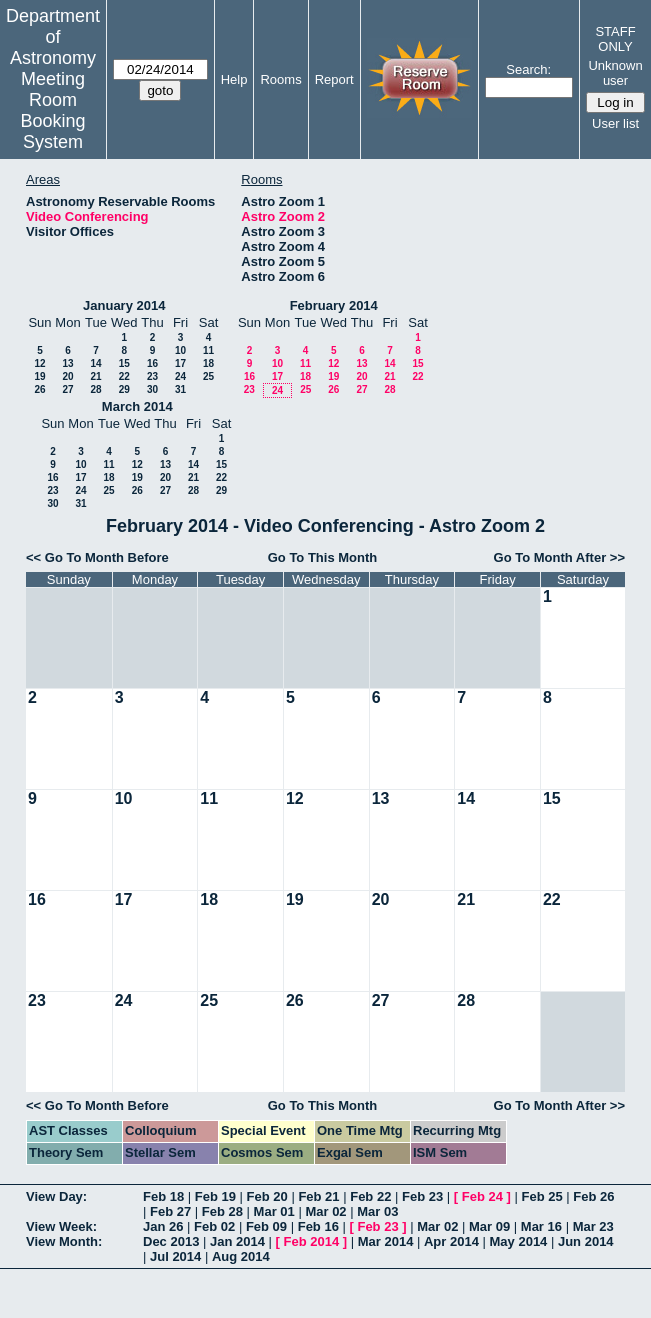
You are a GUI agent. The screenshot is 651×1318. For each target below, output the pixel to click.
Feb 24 (482, 1196)
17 (180, 363)
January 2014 (124, 305)
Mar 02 (325, 1211)
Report (334, 79)
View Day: (56, 1196)
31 (180, 389)
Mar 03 (377, 1211)
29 (124, 389)
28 (95, 389)
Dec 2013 (171, 1241)
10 (180, 350)
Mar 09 (489, 1226)
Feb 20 (267, 1196)
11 (208, 350)
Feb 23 (422, 1196)
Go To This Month (323, 557)
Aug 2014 (241, 1256)
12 (39, 363)
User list (615, 123)
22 (124, 376)
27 (67, 389)
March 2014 (137, 406)
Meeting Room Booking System (52, 110)
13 (67, 363)
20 (67, 376)
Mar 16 (541, 1226)
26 (39, 389)
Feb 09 (266, 1226)
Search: (528, 69)
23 (152, 376)
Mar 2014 (386, 1241)
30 (152, 389)
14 (95, 363)
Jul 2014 (175, 1256)
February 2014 (334, 305)
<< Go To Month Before (97, 557)
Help (234, 79)
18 (208, 363)
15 (124, 363)
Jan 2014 (237, 1241)
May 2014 (519, 1241)
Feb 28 (222, 1211)
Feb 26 (593, 1196)
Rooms (280, 79)
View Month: (64, 1241)
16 (152, 363)
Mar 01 (274, 1211)
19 (39, 376)
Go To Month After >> (559, 557)
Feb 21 (318, 1196)
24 (180, 376)
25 (208, 376)
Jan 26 (163, 1226)
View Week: (61, 1226)
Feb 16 (318, 1226)
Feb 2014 (312, 1241)
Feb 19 (215, 1196)
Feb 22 (370, 1196)
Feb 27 (170, 1211)
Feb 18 (163, 1196)
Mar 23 (593, 1226)
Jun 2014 (586, 1241)
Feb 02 (214, 1226)
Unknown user (615, 73)
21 (95, 376)
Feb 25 (541, 1196)
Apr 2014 (451, 1241)
